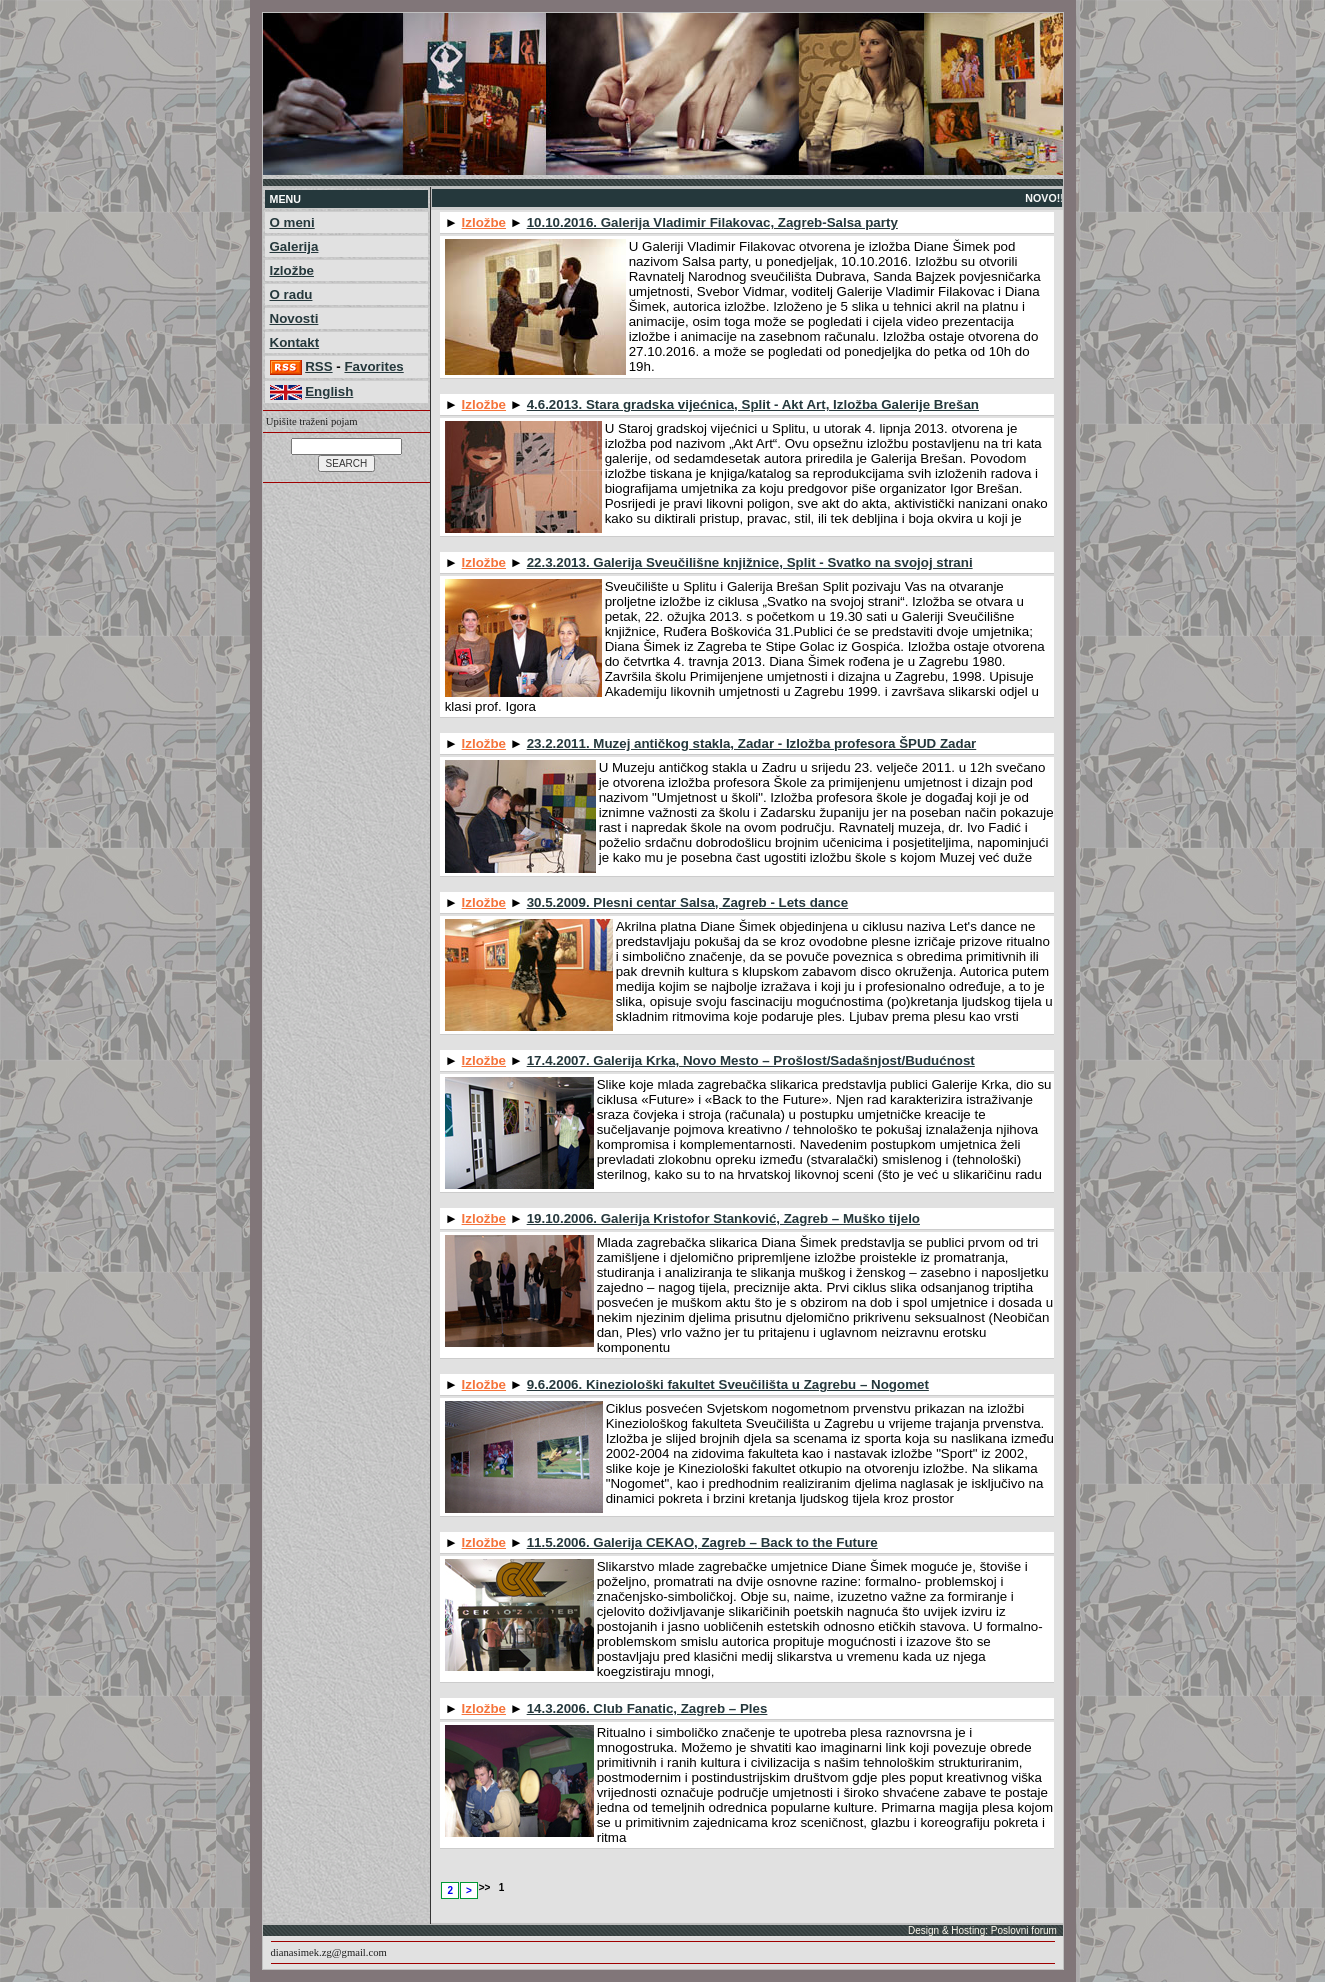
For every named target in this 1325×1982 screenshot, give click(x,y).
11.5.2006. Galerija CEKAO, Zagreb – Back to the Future (702, 1542)
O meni (292, 222)
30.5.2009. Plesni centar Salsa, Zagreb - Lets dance (688, 902)
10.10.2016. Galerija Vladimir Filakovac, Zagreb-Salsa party (712, 222)
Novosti (294, 318)
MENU (285, 199)
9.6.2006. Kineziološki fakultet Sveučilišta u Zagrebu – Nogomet (728, 1384)
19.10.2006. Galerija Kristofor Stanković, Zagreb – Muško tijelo (723, 1218)
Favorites (373, 366)
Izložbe (292, 270)
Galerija (294, 246)
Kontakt (295, 342)
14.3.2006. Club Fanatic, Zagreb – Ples (647, 1708)
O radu (291, 294)
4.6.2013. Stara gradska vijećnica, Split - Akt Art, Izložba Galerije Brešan (753, 404)
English (329, 391)
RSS (318, 366)
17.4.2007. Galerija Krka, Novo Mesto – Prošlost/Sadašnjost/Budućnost (751, 1060)
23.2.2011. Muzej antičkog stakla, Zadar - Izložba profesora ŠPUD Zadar (752, 743)
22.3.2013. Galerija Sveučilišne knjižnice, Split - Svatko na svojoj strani (750, 562)
